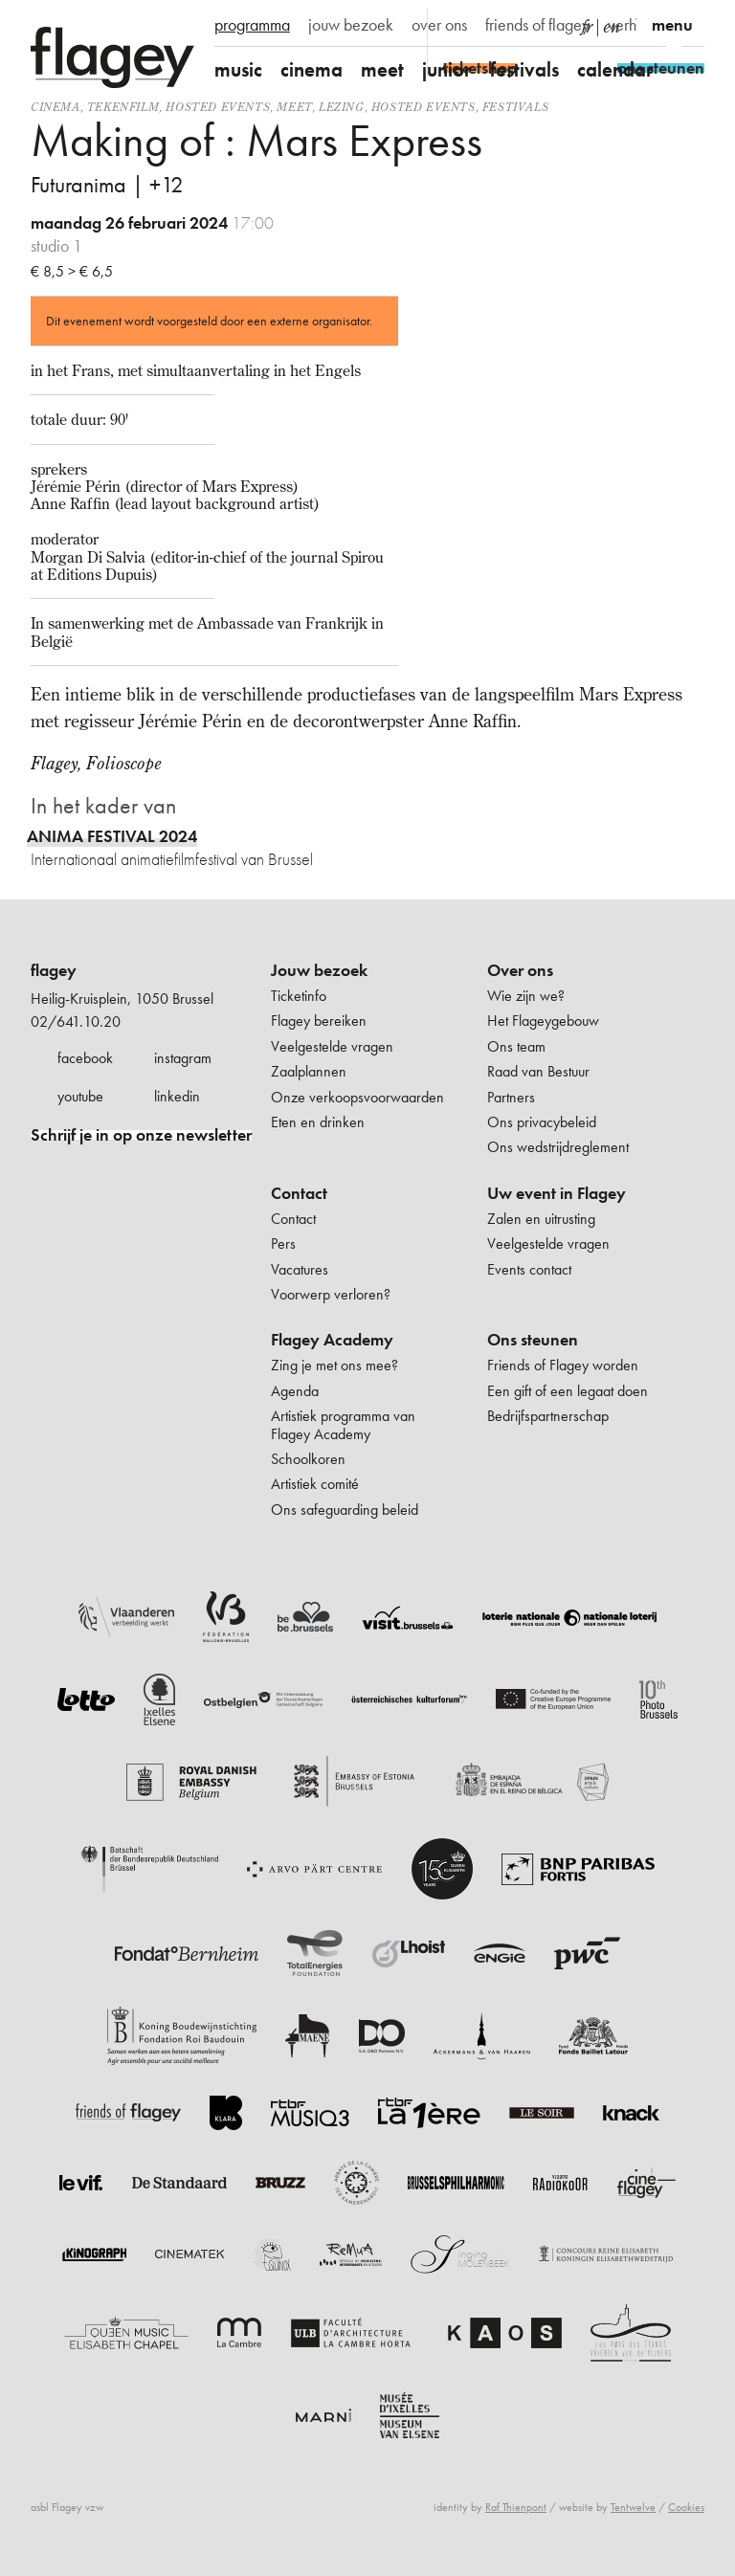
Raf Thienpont (515, 2507)
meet (382, 69)
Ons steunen (532, 1339)
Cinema (55, 107)
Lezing (342, 107)
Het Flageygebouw (543, 1020)
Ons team (516, 1046)
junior (447, 69)
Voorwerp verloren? (330, 1294)
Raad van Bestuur (538, 1071)
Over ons (520, 970)
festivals (524, 69)
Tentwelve (633, 2507)
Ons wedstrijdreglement (558, 1147)
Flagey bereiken (319, 1020)
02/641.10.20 (76, 1021)
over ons (439, 24)
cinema (311, 69)
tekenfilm (123, 107)
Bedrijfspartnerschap (548, 1416)
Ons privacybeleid (541, 1122)
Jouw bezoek (319, 970)
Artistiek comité (315, 1484)
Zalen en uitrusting (541, 1219)
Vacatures (299, 1269)
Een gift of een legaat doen (567, 1391)
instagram (183, 1058)
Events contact (529, 1269)
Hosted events (218, 107)
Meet (294, 107)
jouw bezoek (350, 24)
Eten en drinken (318, 1122)
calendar (615, 69)
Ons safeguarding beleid (344, 1509)
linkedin (177, 1096)
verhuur (632, 24)
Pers (283, 1243)
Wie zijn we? (526, 996)
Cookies (686, 2507)
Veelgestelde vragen (332, 1046)
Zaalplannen (308, 1071)
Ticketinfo (298, 996)
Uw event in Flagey (556, 1193)
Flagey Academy (332, 1339)
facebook (85, 1058)
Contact (299, 1193)
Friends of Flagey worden (562, 1365)
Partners (511, 1097)
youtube (80, 1096)
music (238, 69)
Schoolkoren (308, 1459)
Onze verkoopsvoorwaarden (357, 1097)
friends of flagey (537, 24)
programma (252, 24)
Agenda (295, 1391)
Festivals (515, 107)
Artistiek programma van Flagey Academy (343, 1424)
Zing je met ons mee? (334, 1365)
